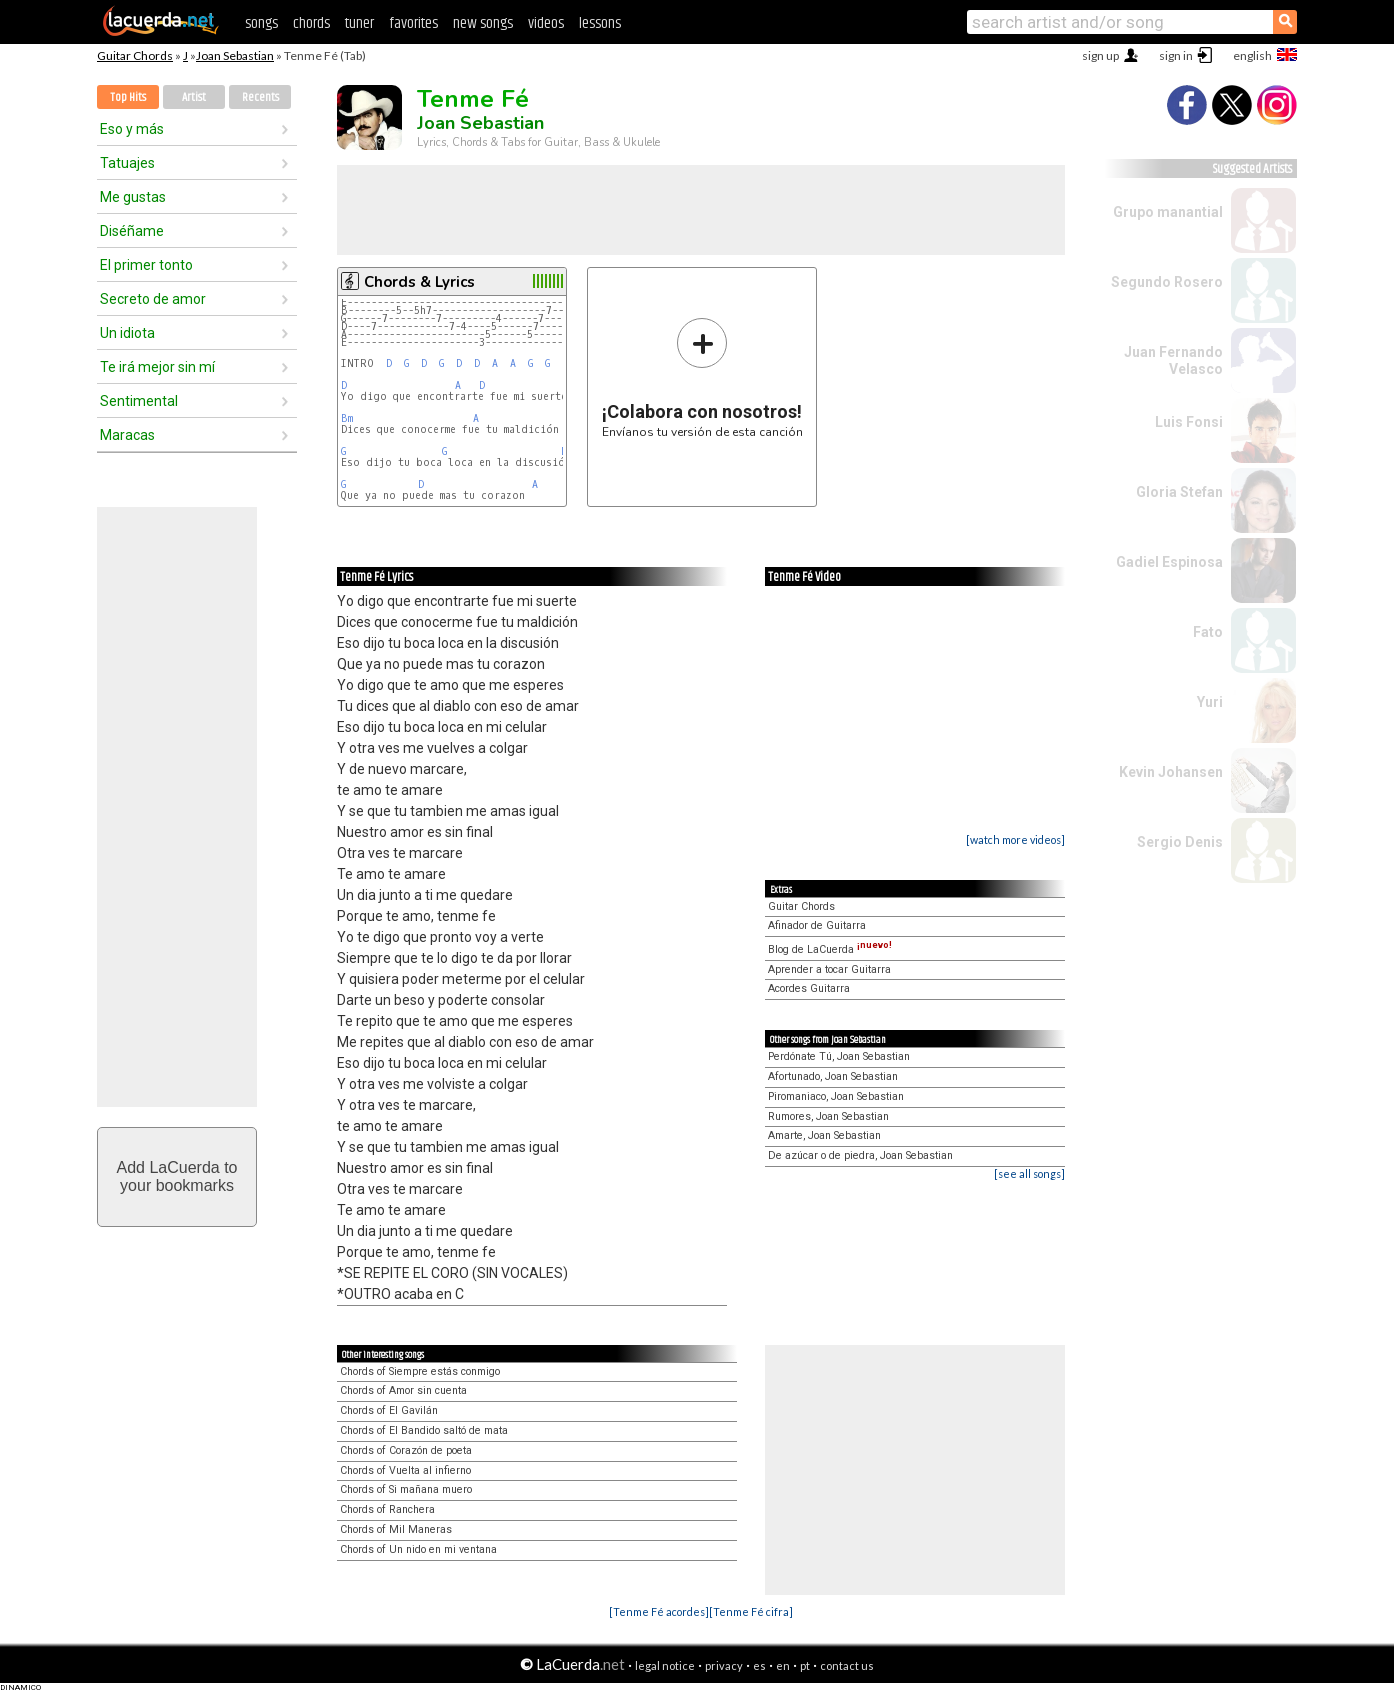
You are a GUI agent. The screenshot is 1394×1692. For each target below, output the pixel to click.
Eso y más (132, 129)
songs (261, 23)
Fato (1208, 632)
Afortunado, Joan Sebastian (833, 1076)
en (783, 1665)
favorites (413, 23)
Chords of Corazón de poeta (406, 1450)
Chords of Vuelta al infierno (405, 1470)
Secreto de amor (153, 299)
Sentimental (139, 401)
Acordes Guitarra (809, 988)
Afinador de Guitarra (817, 925)
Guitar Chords (135, 55)
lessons (600, 23)
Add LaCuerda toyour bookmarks (177, 1176)
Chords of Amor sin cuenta (403, 1390)
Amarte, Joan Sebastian (824, 1135)
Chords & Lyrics (419, 282)
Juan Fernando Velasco (1173, 360)
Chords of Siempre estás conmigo (420, 1371)
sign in (1176, 55)
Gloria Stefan (1179, 492)
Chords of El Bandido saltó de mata (424, 1430)
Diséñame (132, 231)
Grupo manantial (1168, 212)
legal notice (665, 1665)
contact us (847, 1665)
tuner (359, 23)
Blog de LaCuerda (830, 949)
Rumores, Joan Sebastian (828, 1116)
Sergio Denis (1180, 842)
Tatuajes (127, 163)
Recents (260, 97)
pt (805, 1665)
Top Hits (128, 97)
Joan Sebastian (235, 55)
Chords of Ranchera (387, 1509)
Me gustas (133, 197)
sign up (1100, 55)
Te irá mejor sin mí (157, 367)
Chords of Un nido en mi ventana (418, 1549)
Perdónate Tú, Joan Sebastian (839, 1056)
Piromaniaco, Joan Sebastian (836, 1096)
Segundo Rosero (1167, 282)
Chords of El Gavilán (389, 1410)
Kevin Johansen (1171, 772)
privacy (724, 1665)
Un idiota (127, 333)
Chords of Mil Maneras (396, 1529)
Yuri (1210, 702)
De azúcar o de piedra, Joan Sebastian (860, 1155)
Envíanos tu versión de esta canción (702, 377)
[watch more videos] (1015, 839)
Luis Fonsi (1189, 422)
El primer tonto (146, 265)
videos (546, 23)
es (759, 1665)
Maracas (127, 435)
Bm (347, 418)
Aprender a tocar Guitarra (829, 969)
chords (311, 23)
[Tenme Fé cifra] (751, 1611)
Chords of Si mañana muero (406, 1489)
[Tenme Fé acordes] (659, 1611)
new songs (483, 23)
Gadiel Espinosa (1169, 562)
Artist (194, 97)
